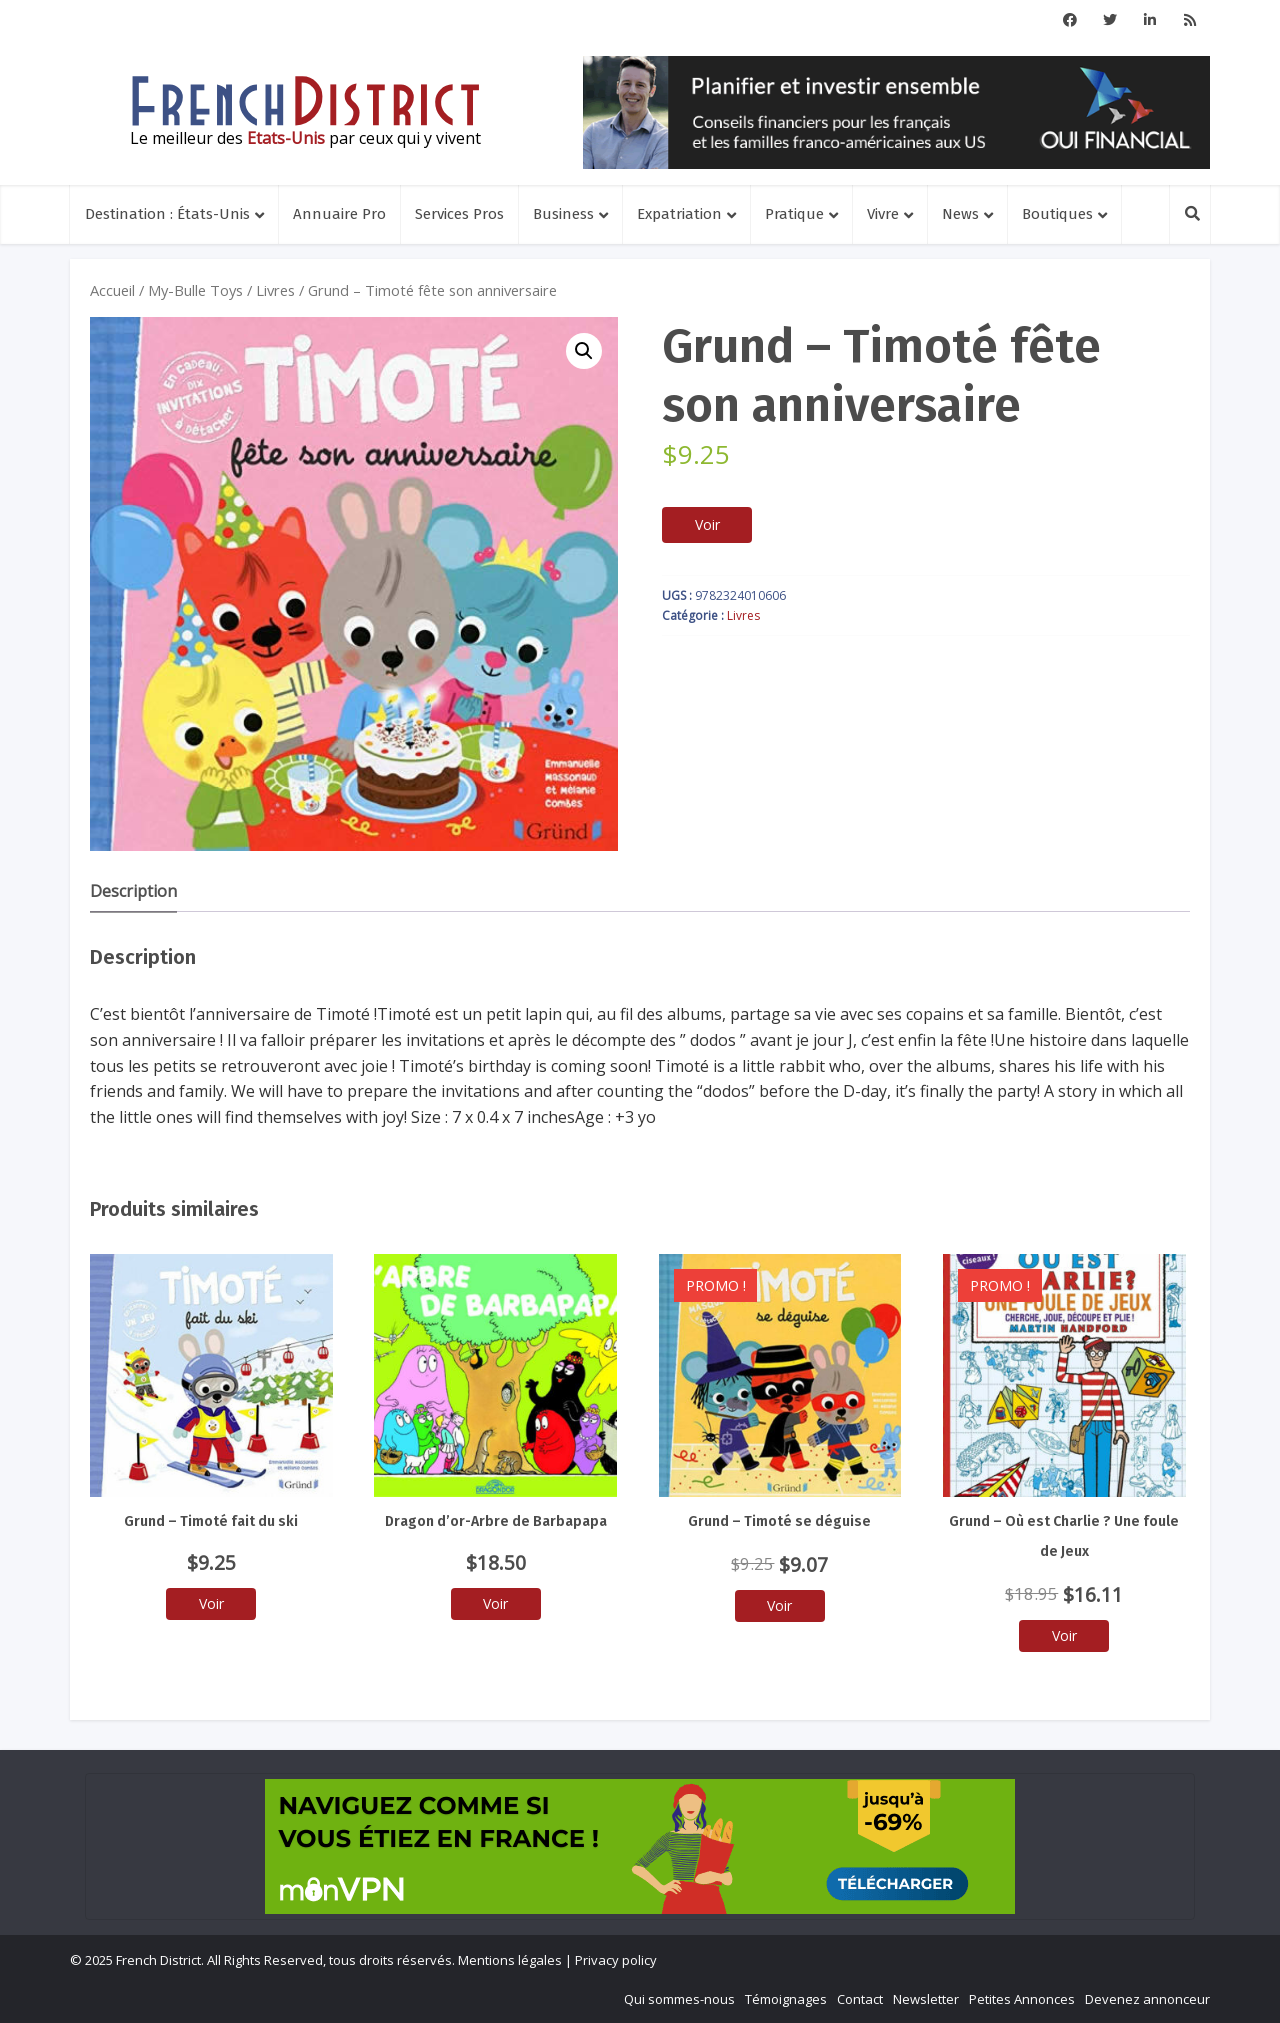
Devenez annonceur (1147, 1999)
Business (563, 214)
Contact (860, 1999)
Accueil (112, 290)
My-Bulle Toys (195, 290)
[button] (584, 351)
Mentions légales (510, 1960)
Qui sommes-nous (679, 1999)
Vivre (883, 214)
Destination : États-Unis (167, 214)
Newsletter (926, 1999)
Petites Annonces (1022, 1999)
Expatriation (679, 214)
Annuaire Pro (339, 214)
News (960, 214)
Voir (707, 524)
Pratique (794, 214)
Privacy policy (616, 1960)
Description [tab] (133, 891)
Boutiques (1057, 214)
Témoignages (786, 1999)
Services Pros (459, 214)
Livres (275, 290)
